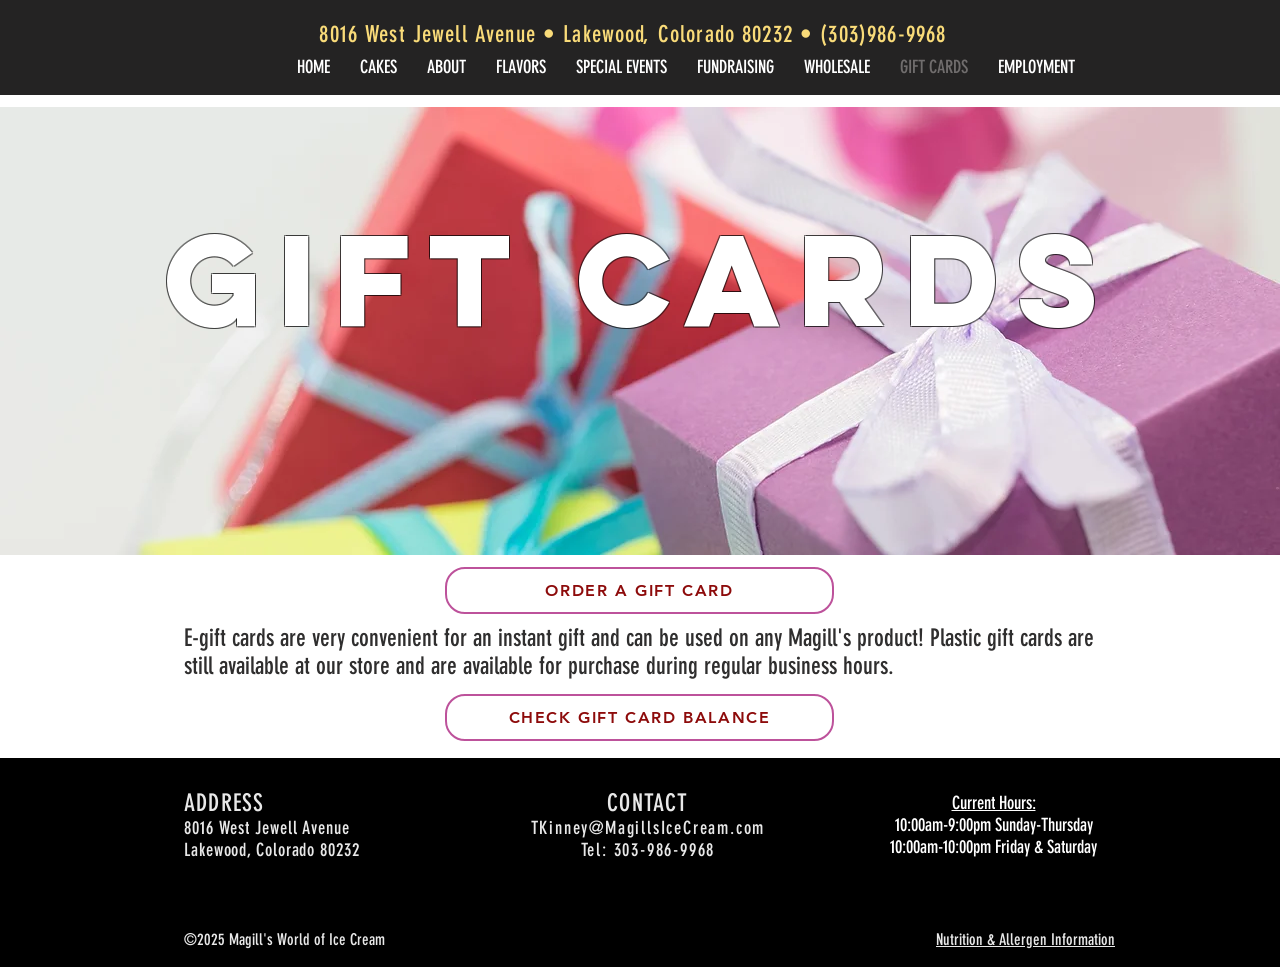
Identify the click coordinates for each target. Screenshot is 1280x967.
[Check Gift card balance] (639, 717)
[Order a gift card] (639, 590)
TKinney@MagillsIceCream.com (648, 828)
